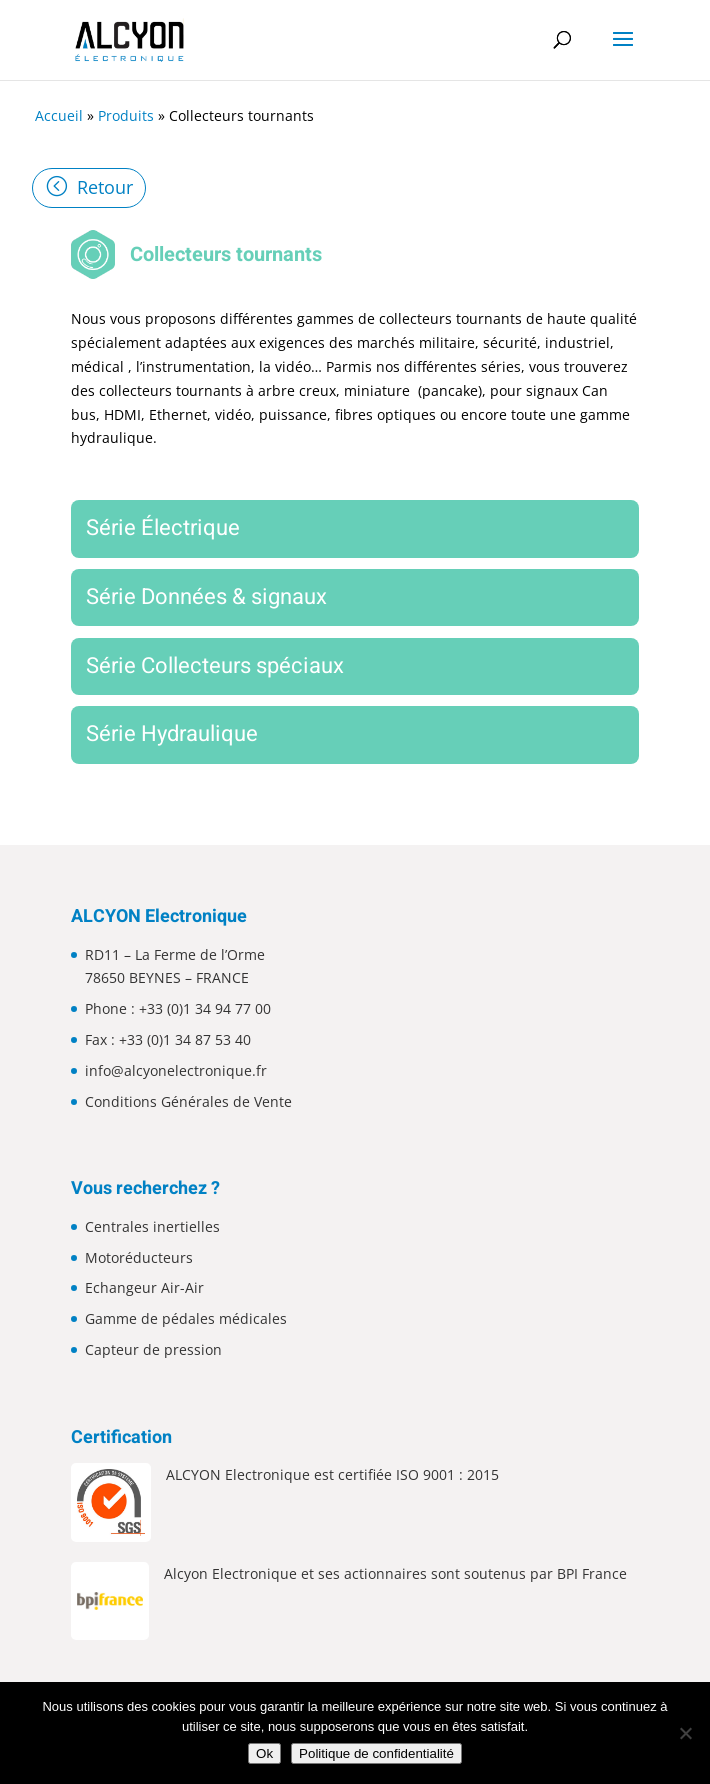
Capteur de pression (153, 1349)
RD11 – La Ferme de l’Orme (175, 954)
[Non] (685, 1733)
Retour (105, 187)
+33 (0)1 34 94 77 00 (205, 1008)
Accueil (59, 115)
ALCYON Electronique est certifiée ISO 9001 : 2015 (332, 1474)
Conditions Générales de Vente (188, 1101)
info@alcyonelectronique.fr (176, 1070)
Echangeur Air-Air (144, 1287)
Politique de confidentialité (376, 1753)
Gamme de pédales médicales (186, 1318)
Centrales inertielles (152, 1226)
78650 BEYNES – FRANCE (167, 977)
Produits (126, 115)
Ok (264, 1753)
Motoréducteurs (139, 1257)
